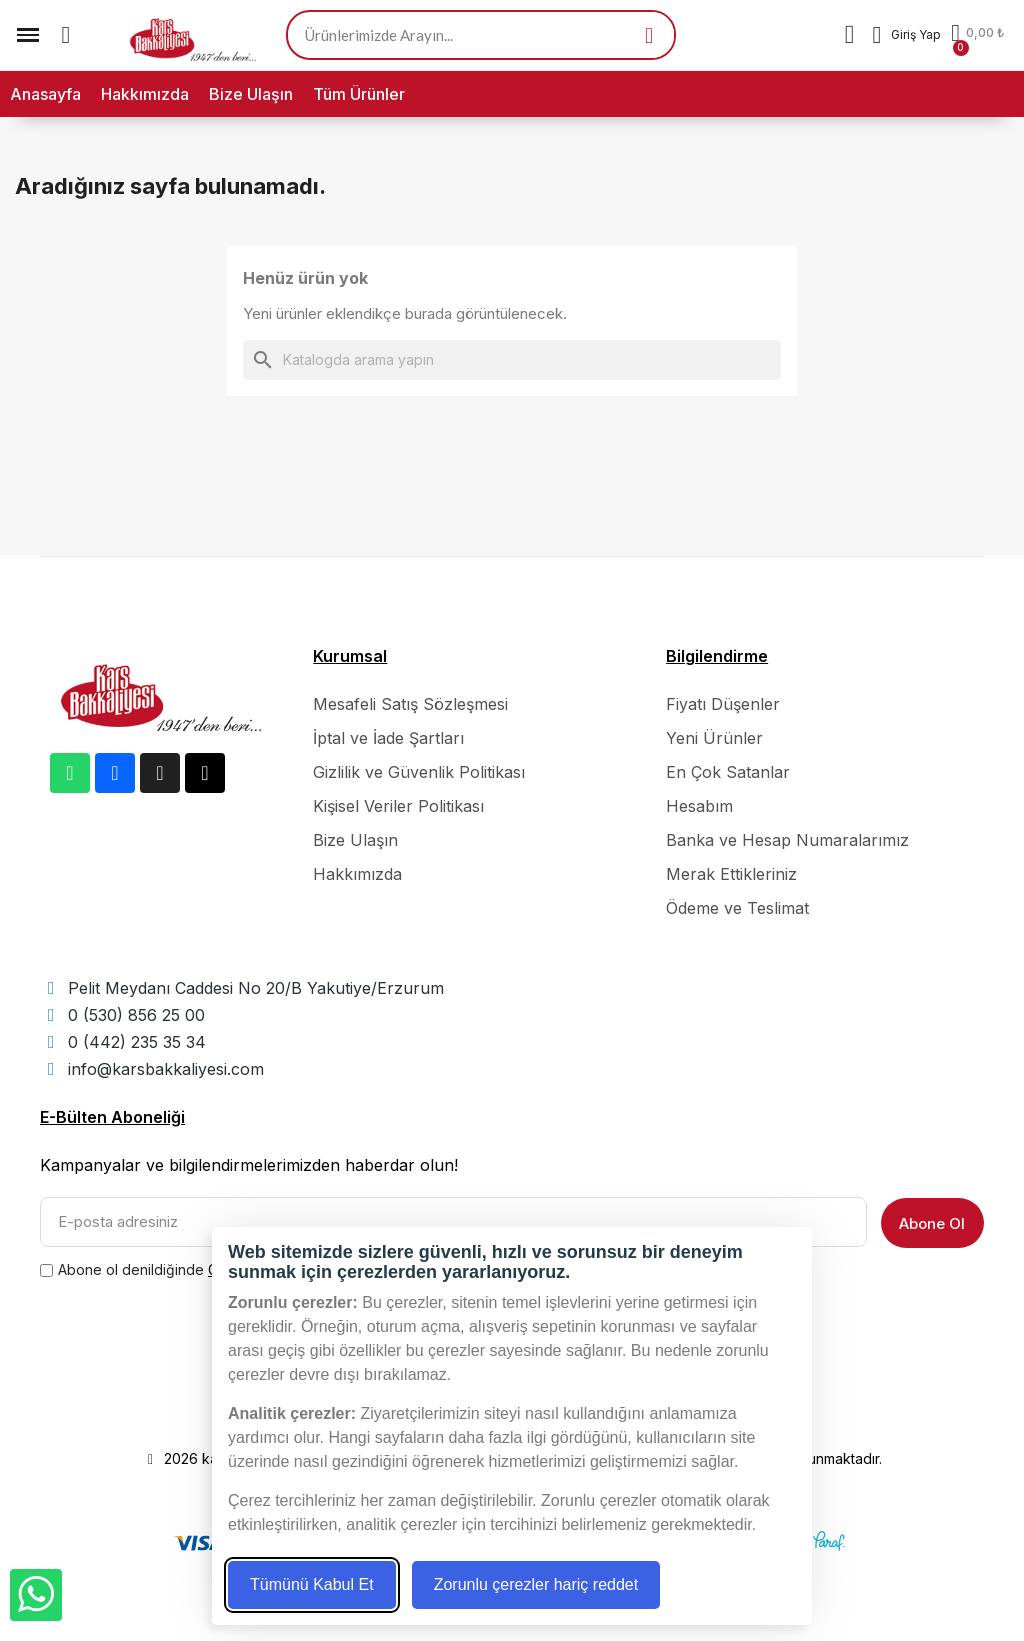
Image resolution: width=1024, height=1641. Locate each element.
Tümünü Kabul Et (312, 1584)
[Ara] (512, 360)
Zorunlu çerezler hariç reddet (536, 1584)
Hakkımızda (145, 94)
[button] (66, 35)
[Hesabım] (906, 35)
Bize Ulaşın (251, 94)
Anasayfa (45, 94)
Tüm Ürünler (359, 94)
